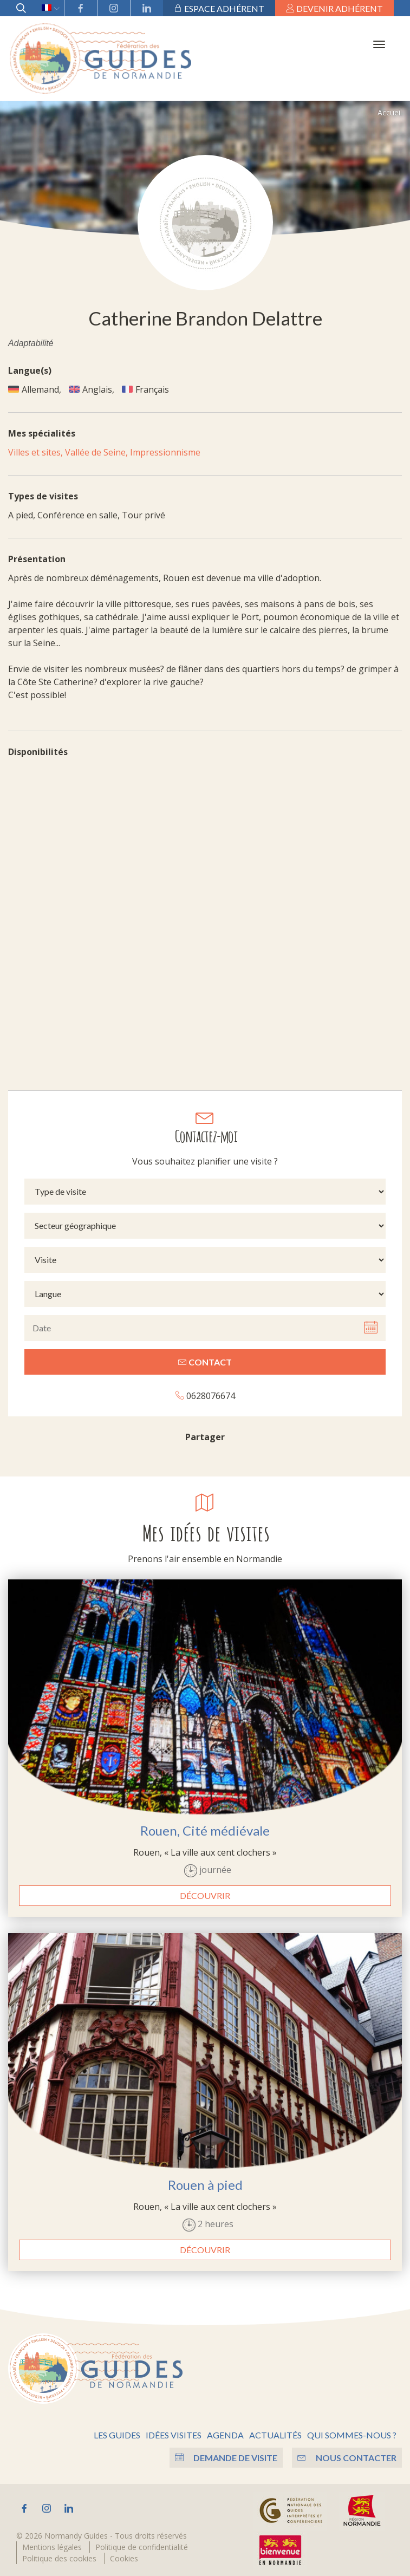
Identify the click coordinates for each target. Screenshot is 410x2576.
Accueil (390, 109)
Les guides (117, 2432)
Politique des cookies (59, 2555)
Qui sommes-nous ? (351, 2432)
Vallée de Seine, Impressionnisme (132, 449)
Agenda (225, 2432)
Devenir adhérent (334, 8)
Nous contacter (346, 2454)
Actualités (275, 2432)
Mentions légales (52, 2544)
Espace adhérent (219, 8)
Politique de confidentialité (141, 2544)
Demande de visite (224, 2454)
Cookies (124, 2555)
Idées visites (173, 2432)
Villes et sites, (36, 449)
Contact (205, 1359)
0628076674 (205, 1392)
